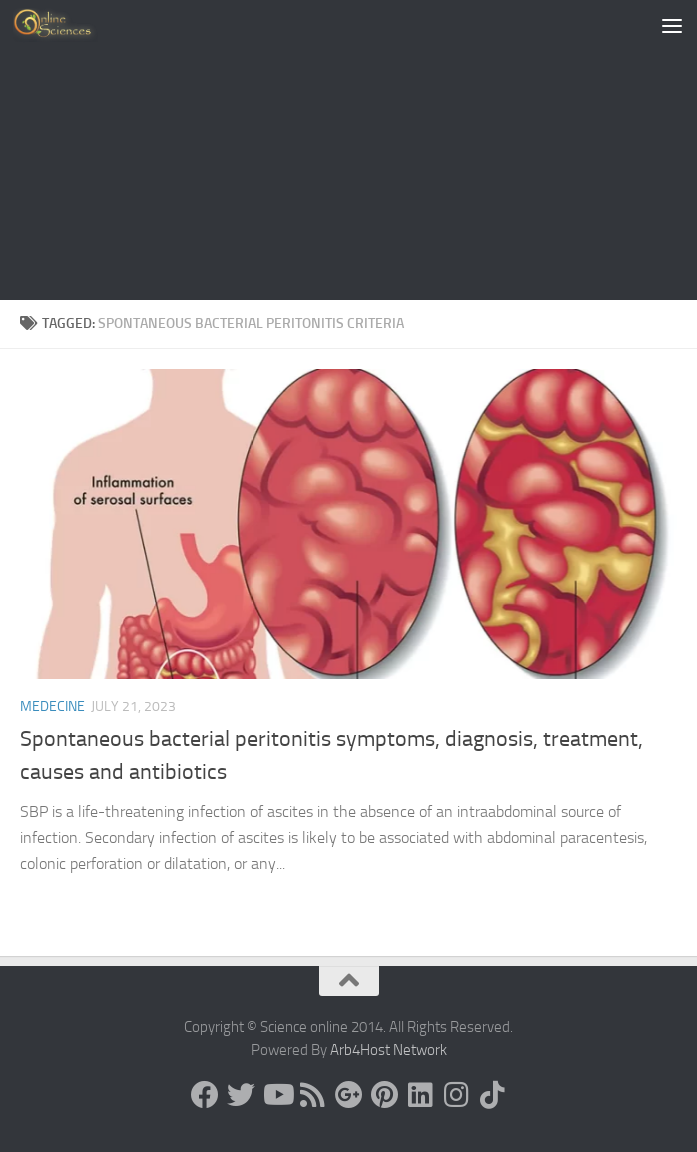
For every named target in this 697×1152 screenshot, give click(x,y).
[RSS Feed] (313, 1095)
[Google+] (349, 1095)
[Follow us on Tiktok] (493, 1095)
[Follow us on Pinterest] (385, 1095)
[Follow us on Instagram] (457, 1095)
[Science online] (205, 1095)
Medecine (52, 706)
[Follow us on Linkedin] (421, 1095)
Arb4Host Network (388, 1050)
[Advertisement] (348, 150)
